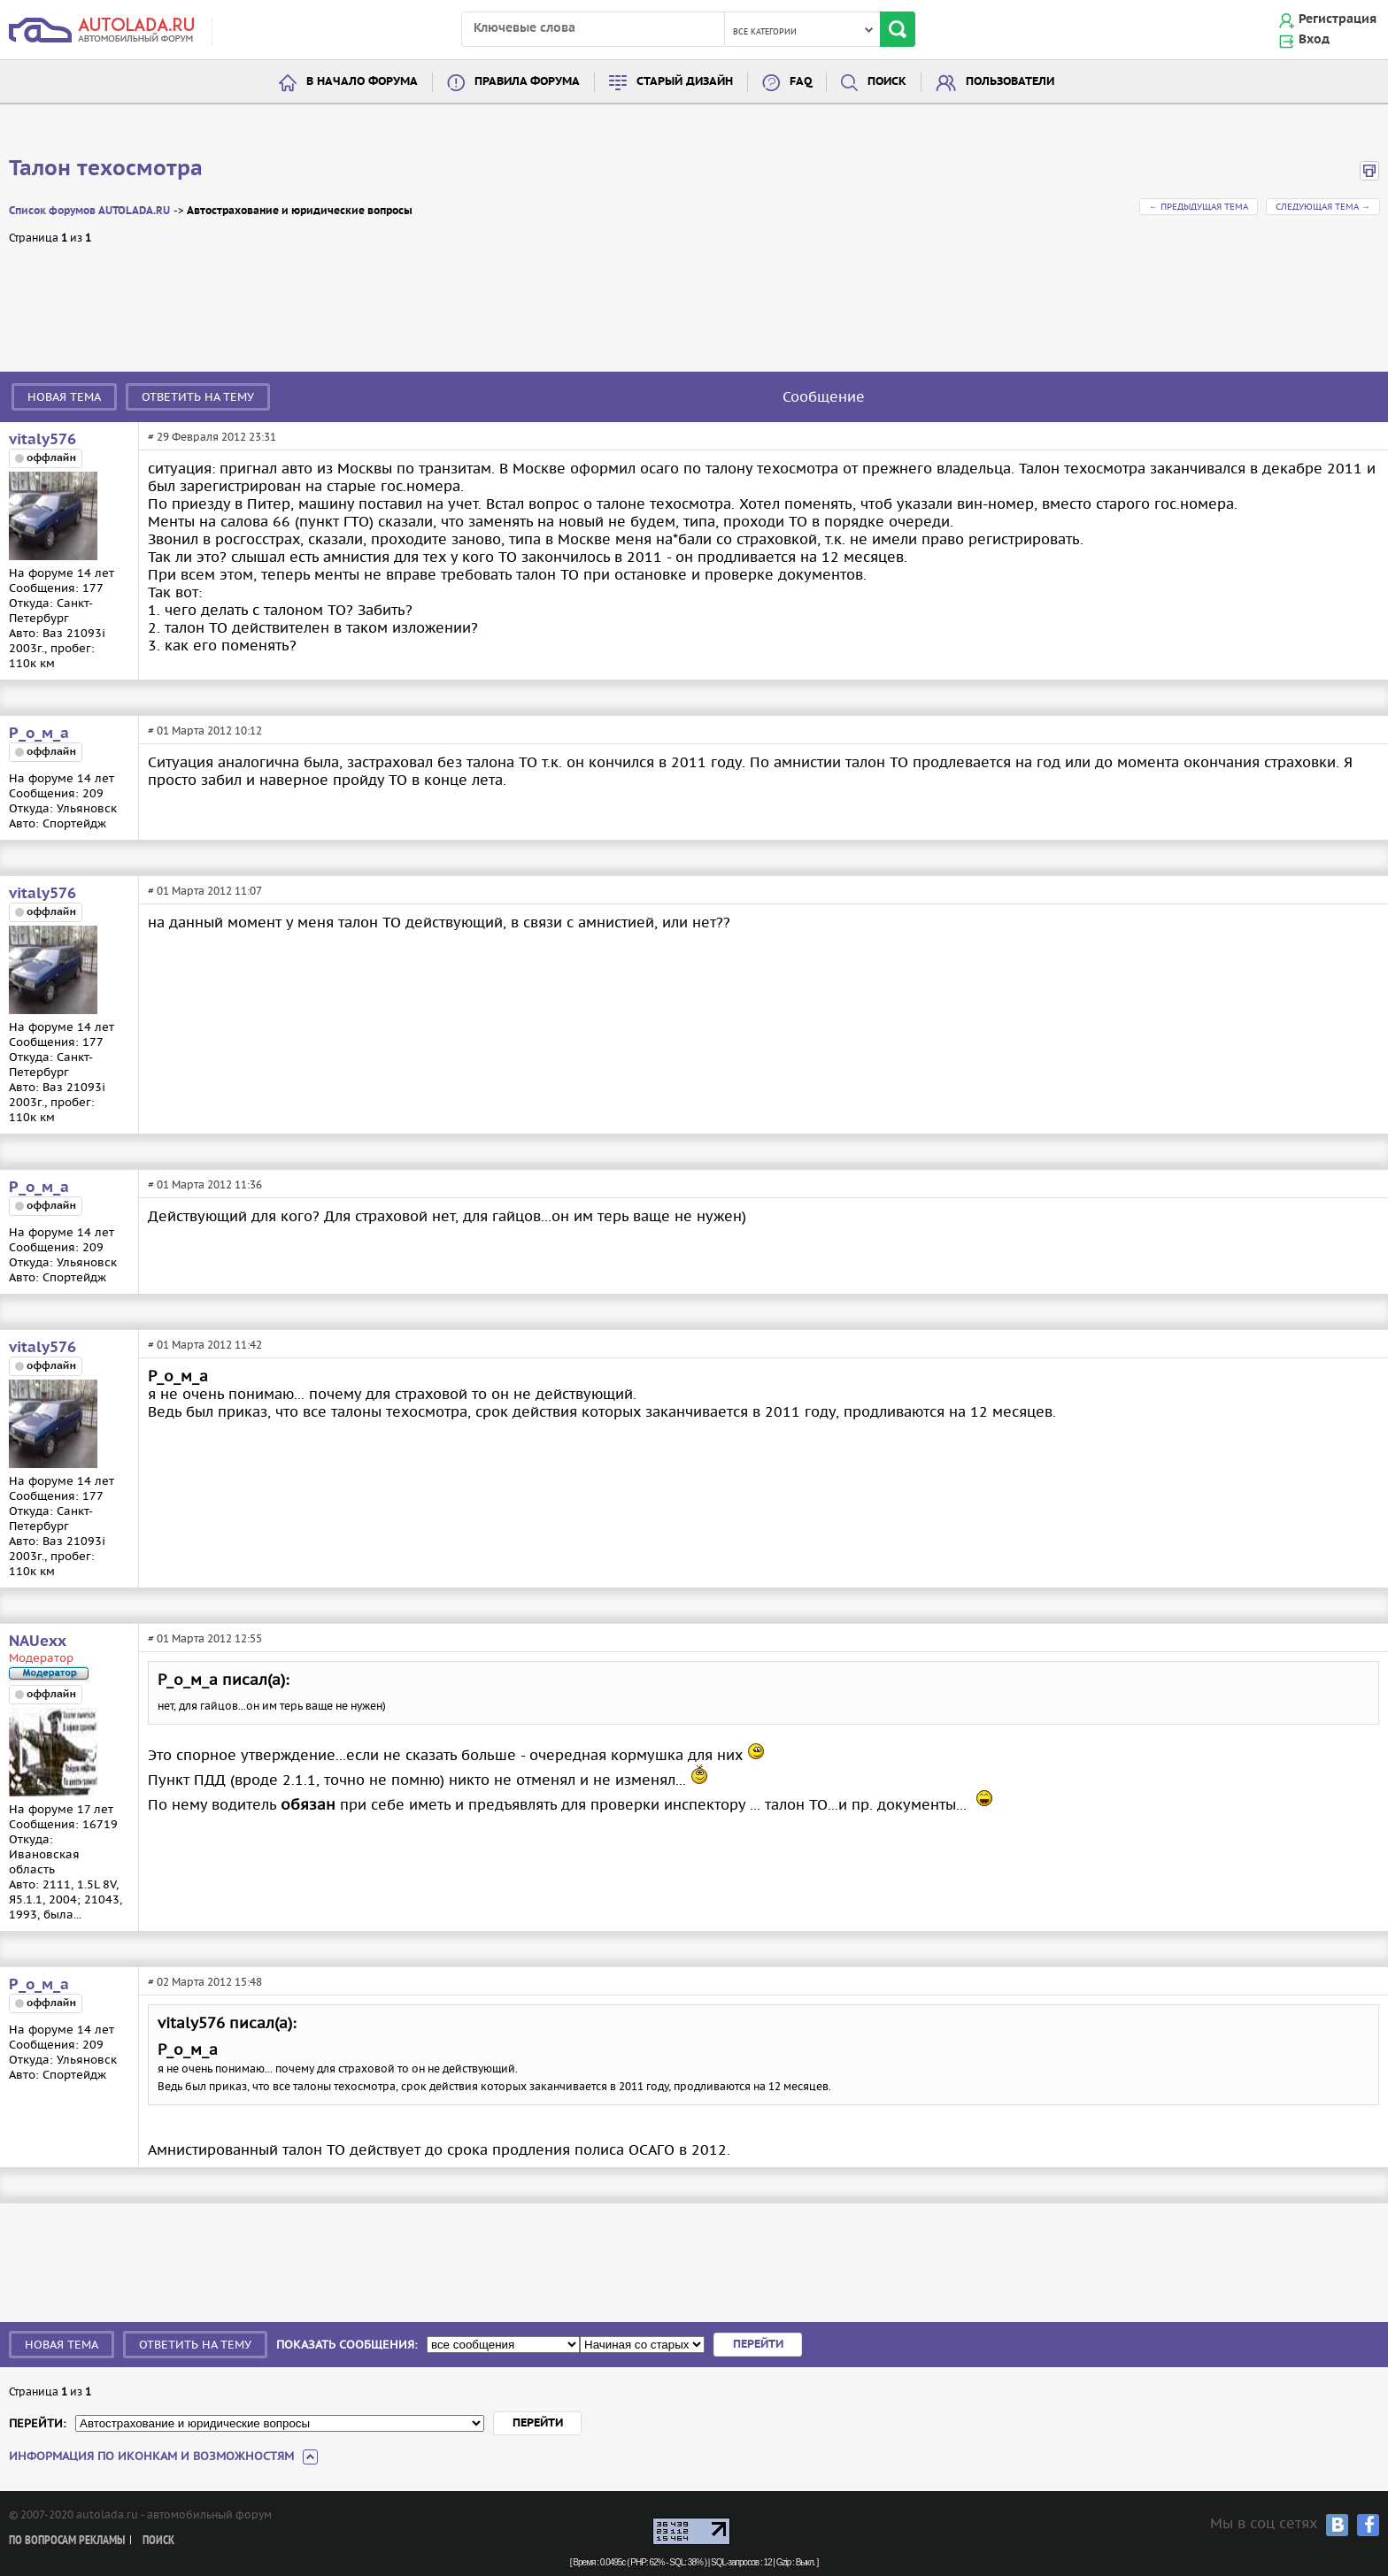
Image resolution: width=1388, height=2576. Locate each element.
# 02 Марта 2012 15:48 (205, 1981)
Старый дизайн (684, 81)
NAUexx (37, 1641)
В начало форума (362, 81)
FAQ (801, 81)
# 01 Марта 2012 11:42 (205, 1344)
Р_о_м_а (39, 733)
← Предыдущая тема (1198, 206)
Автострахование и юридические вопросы (300, 211)
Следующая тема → (1323, 206)
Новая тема (64, 396)
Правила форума (527, 81)
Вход (1314, 40)
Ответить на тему (198, 396)
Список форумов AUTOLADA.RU (89, 211)
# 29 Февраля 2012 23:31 (212, 436)
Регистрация (1337, 19)
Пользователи (1010, 81)
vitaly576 (42, 440)
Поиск (887, 81)
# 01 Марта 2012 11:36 (205, 1184)
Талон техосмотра (106, 169)
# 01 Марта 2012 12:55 (205, 1638)
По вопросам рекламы (67, 2541)
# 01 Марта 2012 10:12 (205, 730)
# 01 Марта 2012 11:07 (205, 890)
